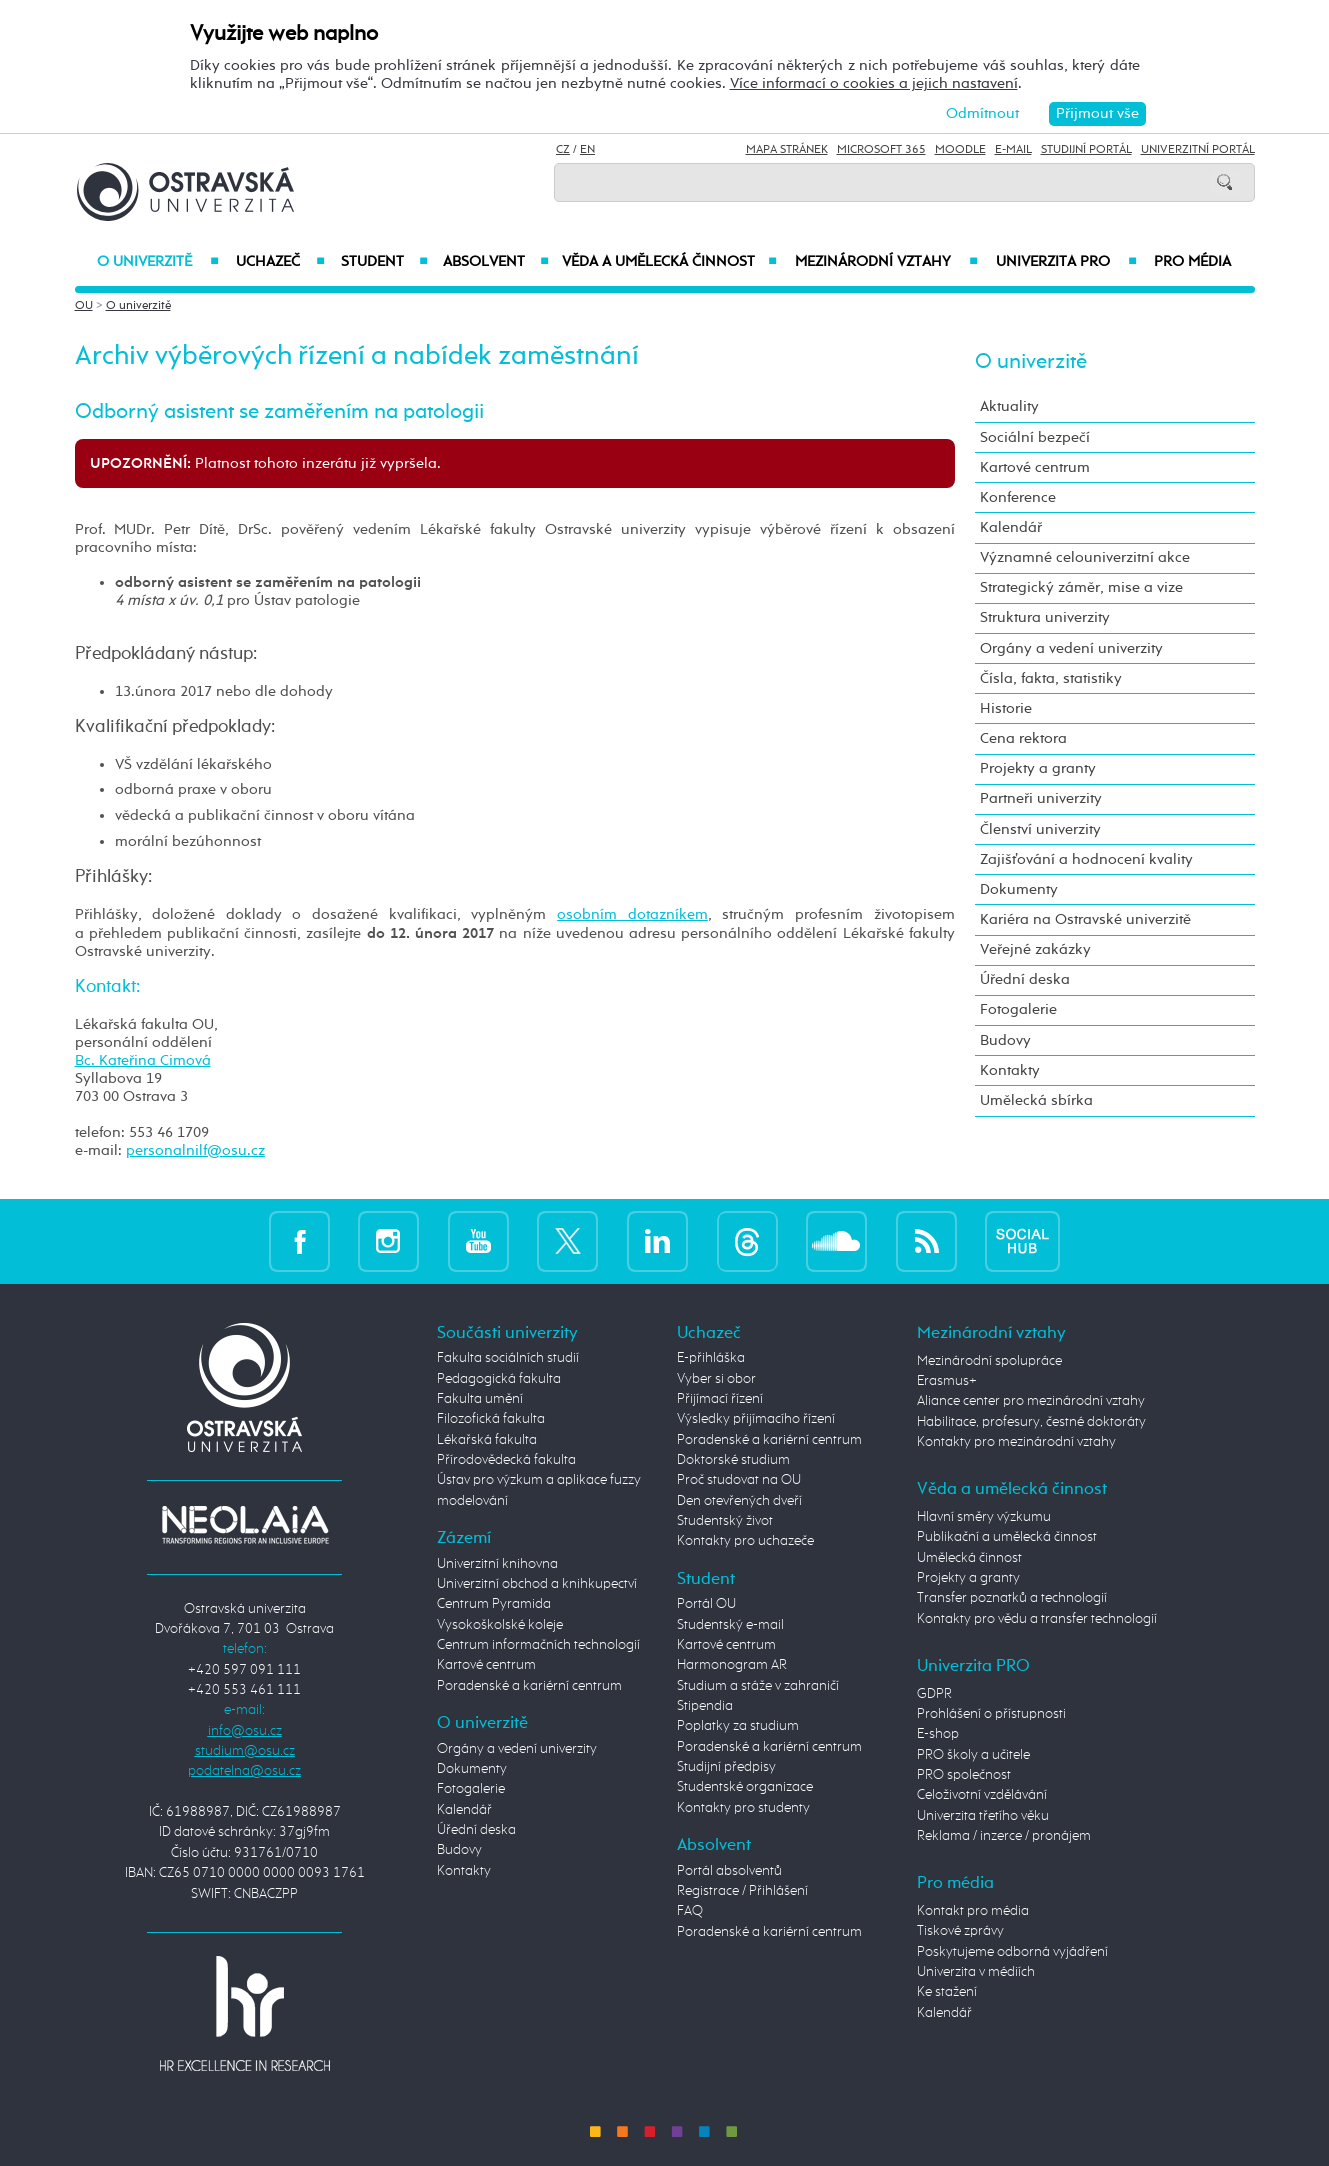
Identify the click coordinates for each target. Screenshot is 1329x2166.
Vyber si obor (716, 1379)
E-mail (1013, 150)
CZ (563, 150)
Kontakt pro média (973, 1911)
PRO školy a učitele (973, 1755)
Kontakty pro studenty (743, 1808)
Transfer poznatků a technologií (1012, 1598)
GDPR (934, 1694)
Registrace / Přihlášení (742, 1891)
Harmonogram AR (732, 1665)
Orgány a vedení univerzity (1071, 648)
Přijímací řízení (720, 1399)
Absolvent (496, 262)
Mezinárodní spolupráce (989, 1361)
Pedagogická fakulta (499, 1379)
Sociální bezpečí (1035, 437)
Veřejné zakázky (1035, 949)
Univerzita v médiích (976, 1972)
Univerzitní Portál (1198, 150)
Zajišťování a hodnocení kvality (1086, 859)
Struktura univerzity (1045, 617)
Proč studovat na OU (739, 1480)
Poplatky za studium (738, 1726)
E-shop (938, 1734)
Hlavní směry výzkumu (984, 1517)
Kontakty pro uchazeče (745, 1541)
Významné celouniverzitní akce (1085, 557)
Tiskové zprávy (960, 1931)
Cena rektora (1023, 738)
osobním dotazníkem (632, 914)
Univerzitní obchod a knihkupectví (537, 1584)
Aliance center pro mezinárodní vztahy (1031, 1401)
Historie (1006, 708)
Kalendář (1011, 527)
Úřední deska (1025, 979)
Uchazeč (280, 262)
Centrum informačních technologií (538, 1645)
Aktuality (1009, 406)
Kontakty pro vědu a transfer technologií (1037, 1619)
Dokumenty (1019, 889)
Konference (1018, 497)
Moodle (960, 150)
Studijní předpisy (726, 1767)
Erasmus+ (947, 1381)
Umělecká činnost (969, 1558)
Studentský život (725, 1521)
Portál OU (706, 1604)
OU (84, 306)
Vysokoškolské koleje (500, 1625)
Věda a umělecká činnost (669, 262)
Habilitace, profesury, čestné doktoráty (1031, 1422)
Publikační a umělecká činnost (1007, 1537)
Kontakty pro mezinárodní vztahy (1016, 1442)
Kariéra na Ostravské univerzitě (1085, 919)
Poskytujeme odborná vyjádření (1012, 1952)
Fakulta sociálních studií (508, 1358)
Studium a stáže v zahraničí (758, 1686)
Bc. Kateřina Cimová (143, 1060)
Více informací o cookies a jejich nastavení (874, 83)
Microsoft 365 (881, 150)
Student (385, 262)
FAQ (690, 1911)
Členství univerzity (1040, 829)
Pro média (1192, 262)
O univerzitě (158, 262)
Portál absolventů (729, 1871)
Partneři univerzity (1041, 798)
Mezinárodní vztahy (886, 262)
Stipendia (705, 1706)
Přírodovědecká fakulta (506, 1460)
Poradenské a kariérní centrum (529, 1686)
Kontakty (1010, 1070)
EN (587, 150)
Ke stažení (947, 1992)
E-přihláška (711, 1358)
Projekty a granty (1038, 768)
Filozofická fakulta (491, 1419)
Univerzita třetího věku (983, 1816)
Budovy (1005, 1040)
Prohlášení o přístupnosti (991, 1714)
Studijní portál (1086, 150)
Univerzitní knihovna (497, 1564)
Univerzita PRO (1066, 262)
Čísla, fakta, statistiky (1051, 678)
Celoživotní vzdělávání (982, 1795)
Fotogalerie (1018, 1009)
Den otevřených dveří (739, 1501)
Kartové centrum (1035, 467)
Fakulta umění (480, 1399)
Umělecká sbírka (1036, 1100)
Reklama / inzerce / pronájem (1004, 1836)
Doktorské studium (733, 1460)
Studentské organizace (745, 1787)
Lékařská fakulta (487, 1440)
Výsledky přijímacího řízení (756, 1419)
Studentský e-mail (730, 1625)
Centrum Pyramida (494, 1604)
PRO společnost (964, 1775)
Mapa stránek (787, 150)
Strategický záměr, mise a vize (1081, 587)
